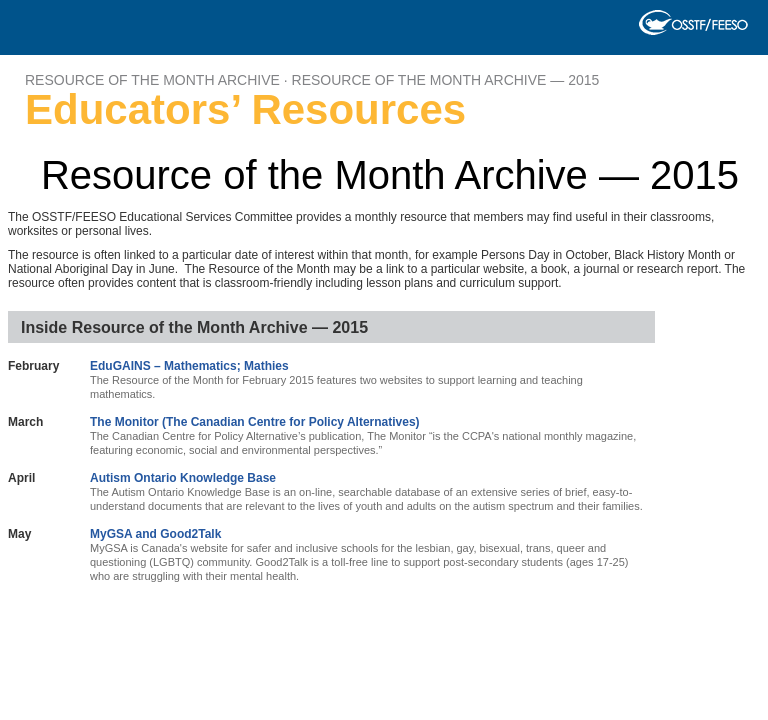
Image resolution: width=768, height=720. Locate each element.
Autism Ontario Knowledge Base (183, 478)
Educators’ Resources (245, 110)
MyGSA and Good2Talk (155, 534)
